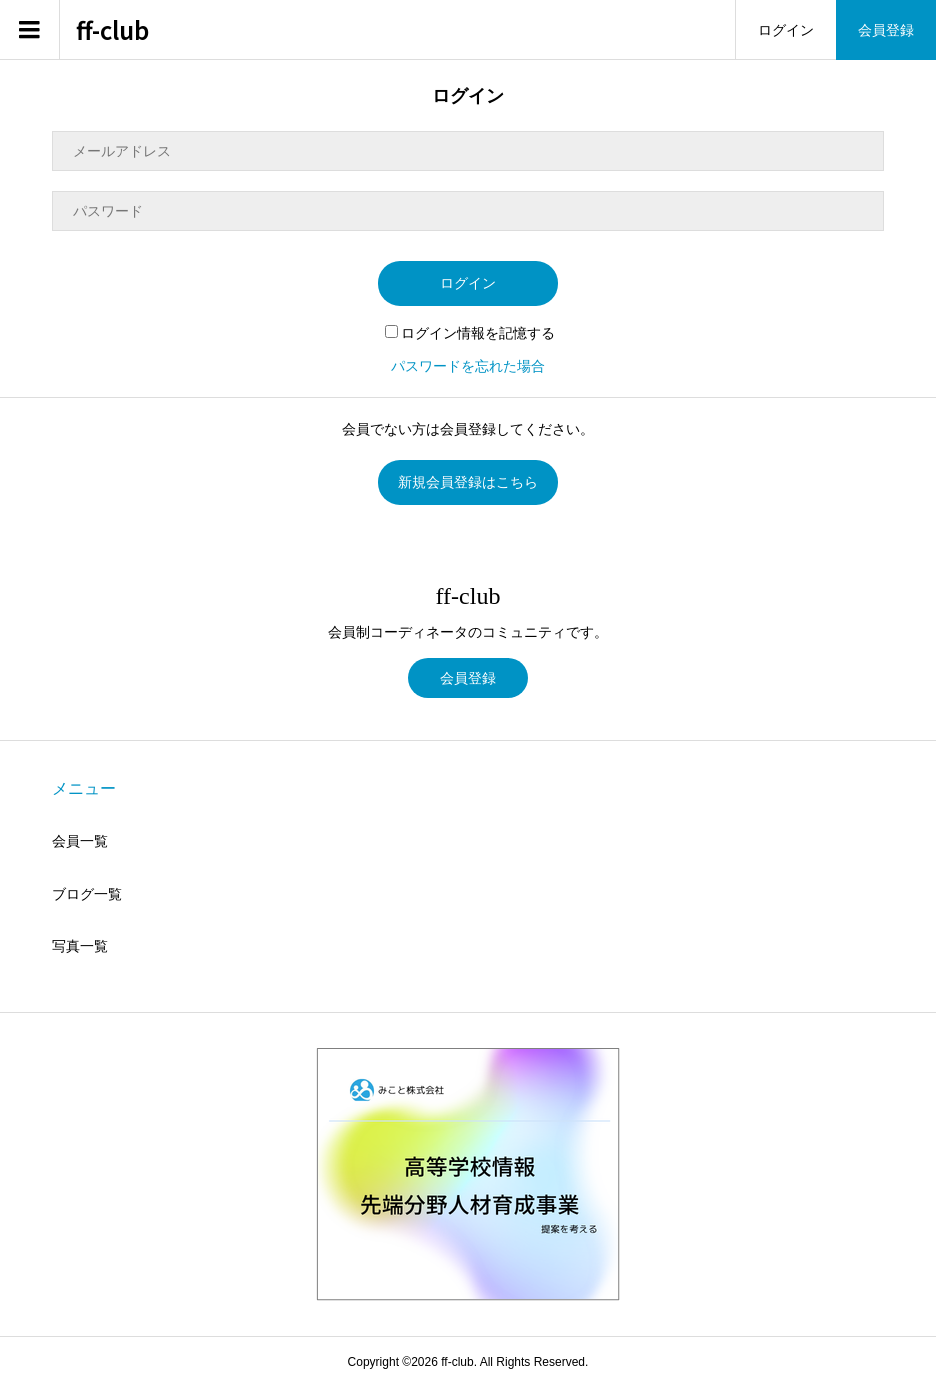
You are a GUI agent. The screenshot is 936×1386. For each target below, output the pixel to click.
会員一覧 (80, 841)
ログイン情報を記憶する (470, 333)
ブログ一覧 (87, 894)
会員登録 (886, 30)
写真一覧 (80, 946)
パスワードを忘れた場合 (468, 366)
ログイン (786, 30)
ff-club (112, 30)
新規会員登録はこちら (468, 482)
